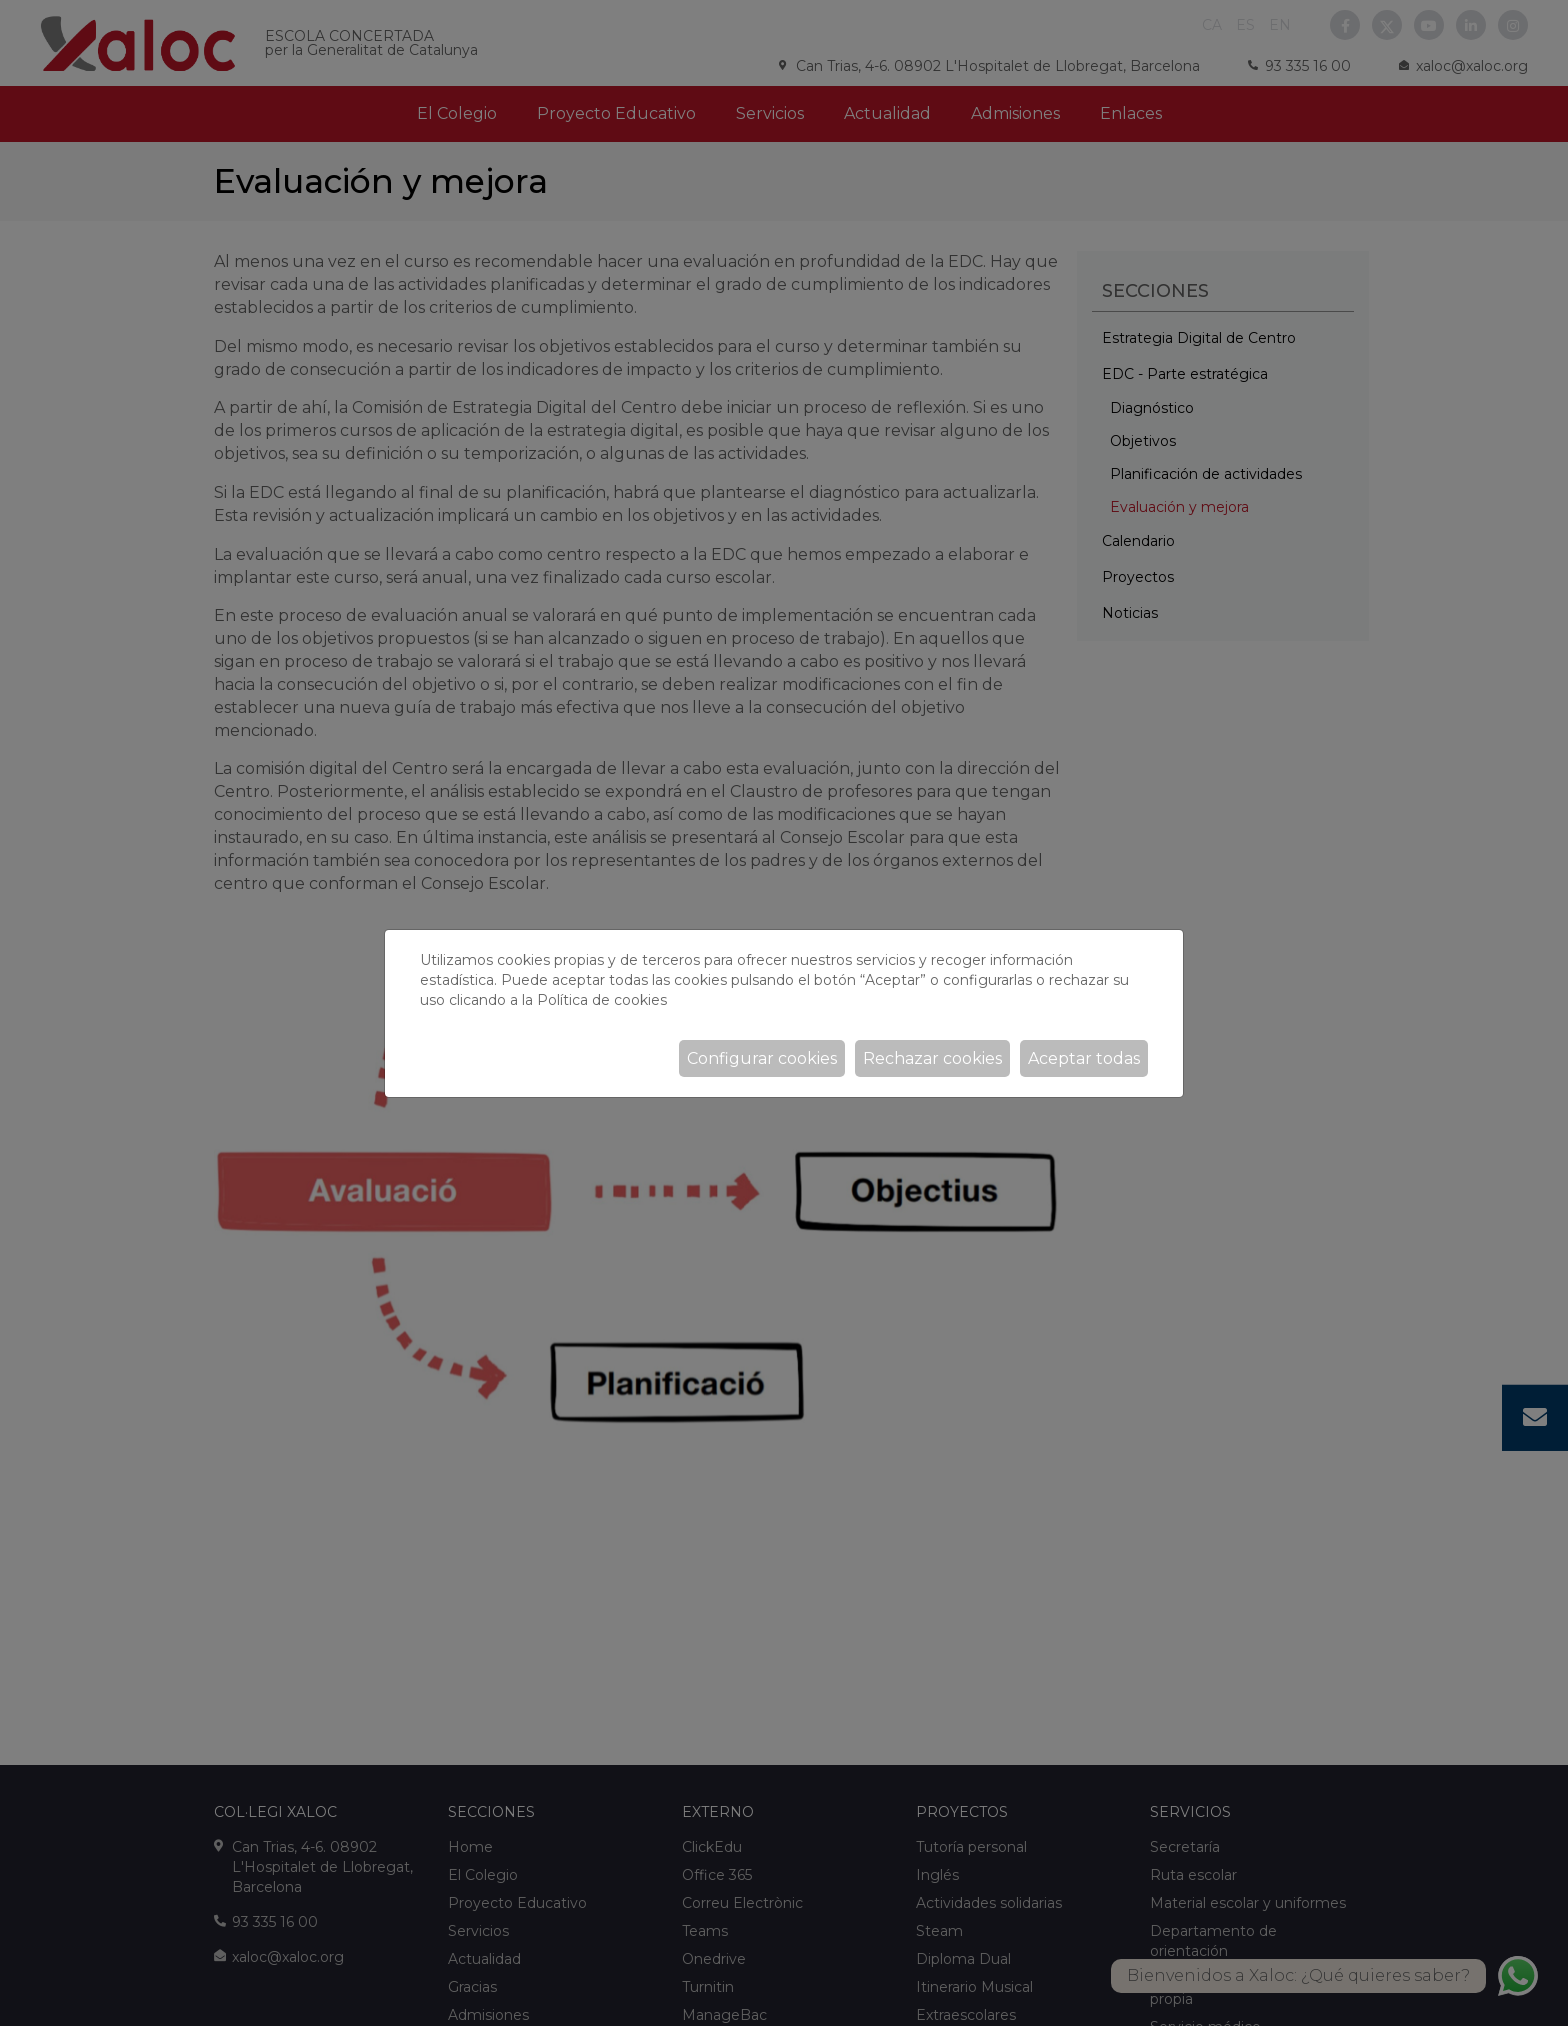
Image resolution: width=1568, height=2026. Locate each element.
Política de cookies (602, 1000)
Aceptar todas (1084, 1058)
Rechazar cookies (932, 1058)
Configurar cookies (762, 1058)
